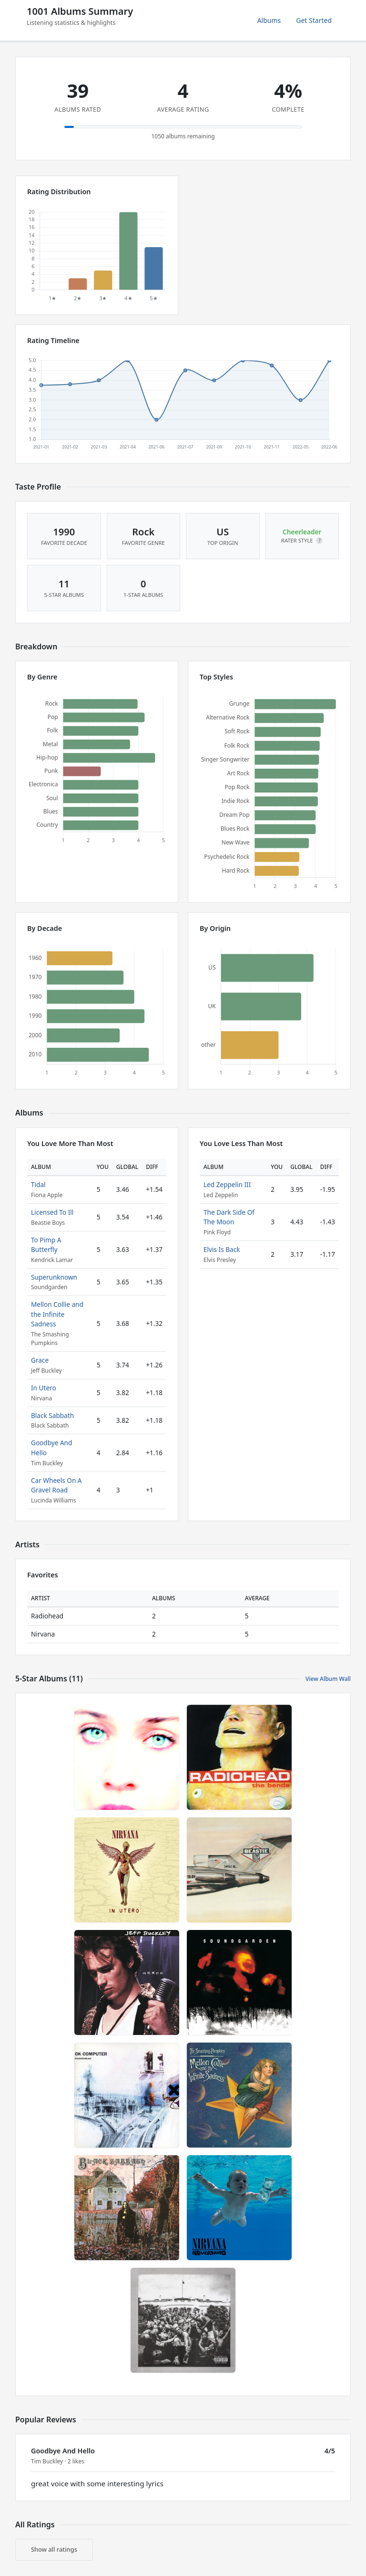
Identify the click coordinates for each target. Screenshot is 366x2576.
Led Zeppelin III (227, 1184)
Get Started (314, 20)
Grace (40, 1360)
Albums (269, 20)
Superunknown (54, 1277)
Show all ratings (54, 2549)
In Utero (43, 1387)
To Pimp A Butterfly (46, 1244)
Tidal (38, 1184)
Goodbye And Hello (63, 2450)
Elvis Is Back (221, 1249)
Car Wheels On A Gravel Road (56, 1485)
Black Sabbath (52, 1415)
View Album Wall (328, 1679)
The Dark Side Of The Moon (228, 1217)
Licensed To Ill (52, 1212)
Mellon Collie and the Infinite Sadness (57, 1314)
